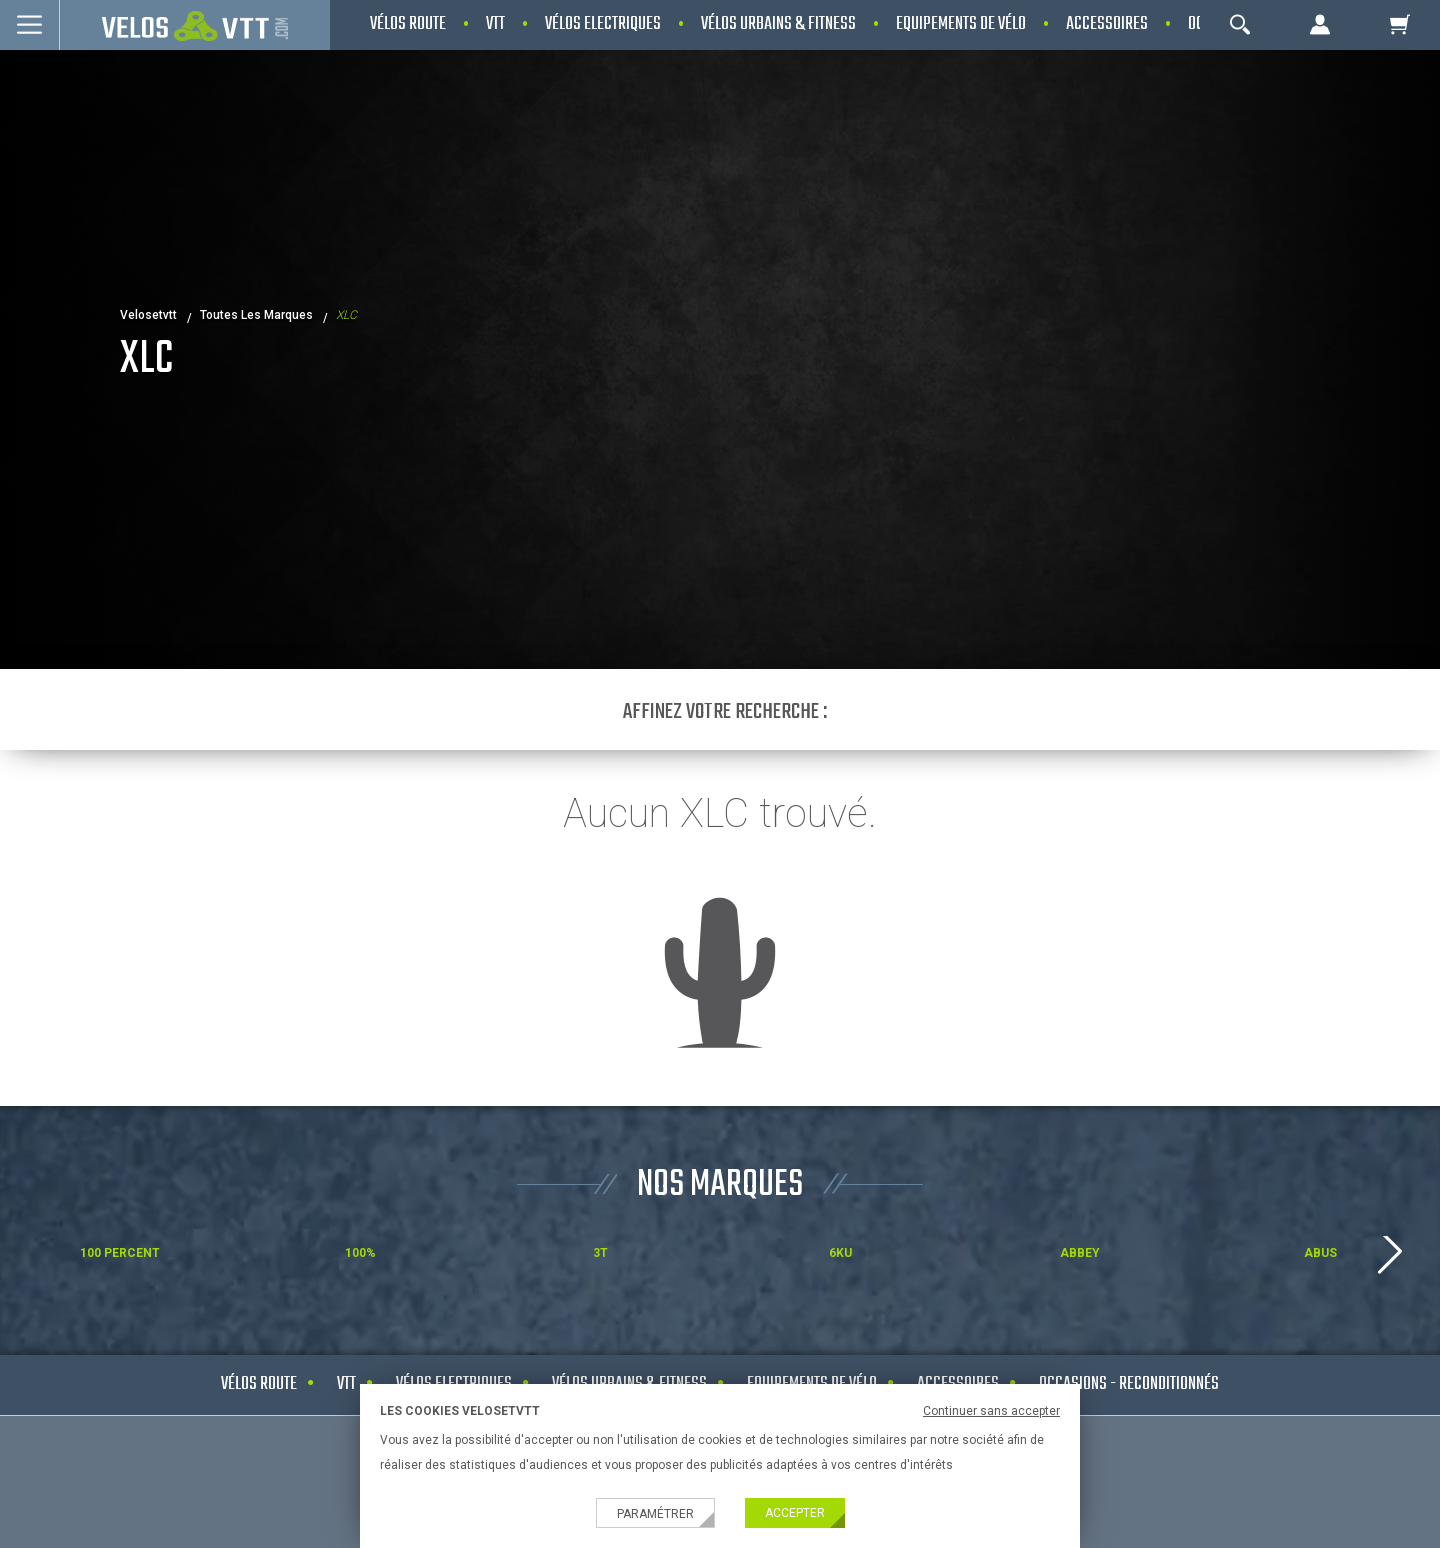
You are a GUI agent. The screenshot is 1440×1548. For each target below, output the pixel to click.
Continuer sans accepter (991, 1411)
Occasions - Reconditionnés (1129, 1384)
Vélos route (259, 1384)
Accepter (795, 1513)
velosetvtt (148, 315)
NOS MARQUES (720, 1185)
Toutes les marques (256, 315)
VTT (346, 1384)
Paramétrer (655, 1514)
